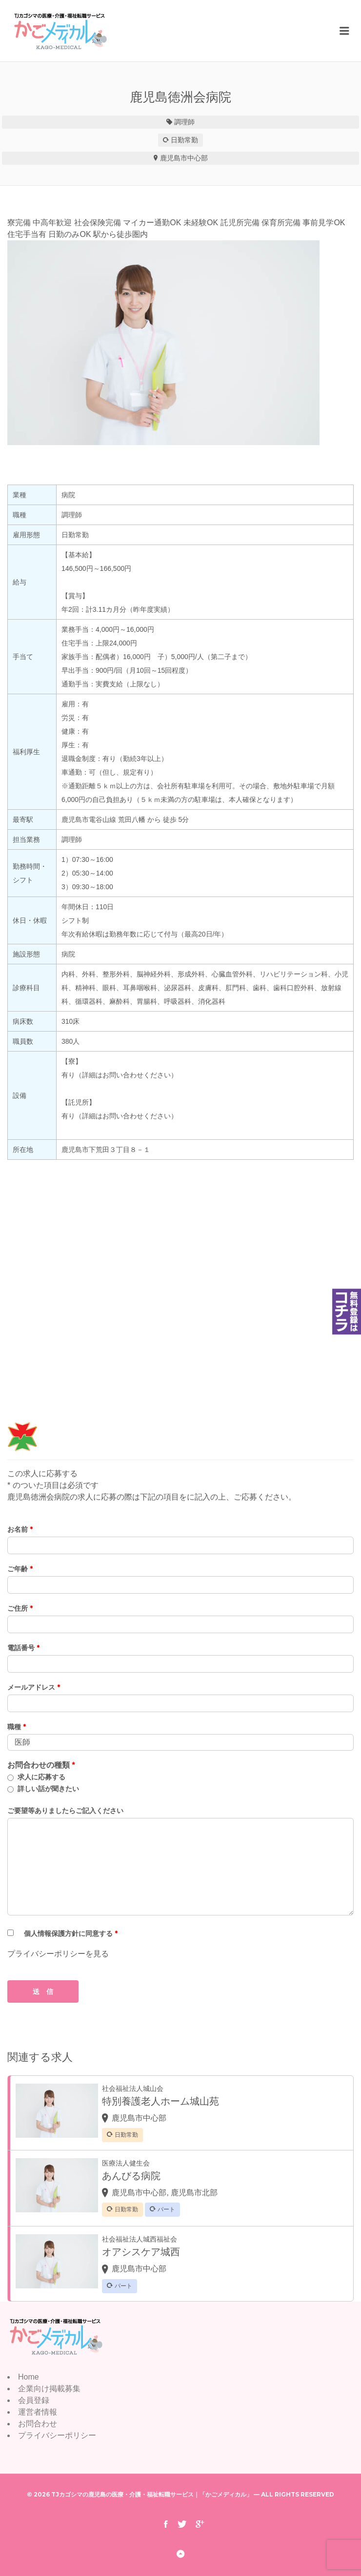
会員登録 (33, 2400)
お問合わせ (37, 2424)
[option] (180, 342)
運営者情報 (37, 2412)
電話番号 (23, 1647)
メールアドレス (33, 1687)
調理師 (184, 121)
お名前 (20, 1529)
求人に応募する (41, 1777)
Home (28, 2377)
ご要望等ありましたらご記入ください (65, 1810)
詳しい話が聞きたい (48, 1788)
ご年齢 (20, 1568)
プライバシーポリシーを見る (58, 1954)
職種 (16, 1726)
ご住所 (20, 1608)
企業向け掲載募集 (49, 2388)
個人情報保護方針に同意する (71, 1933)
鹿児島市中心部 (184, 158)
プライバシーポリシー (57, 2435)
